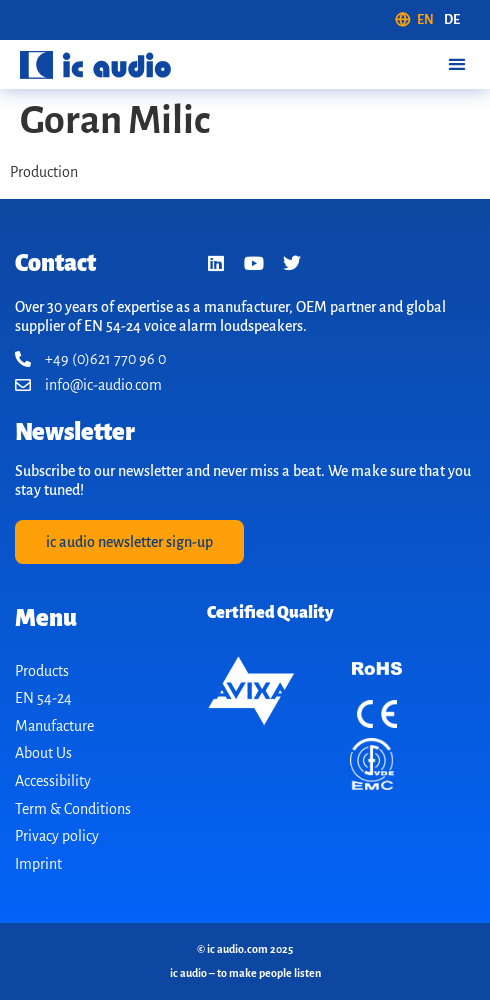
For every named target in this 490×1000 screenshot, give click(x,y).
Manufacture (54, 726)
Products (42, 671)
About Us (43, 753)
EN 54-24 (43, 698)
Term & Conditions (73, 809)
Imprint (38, 864)
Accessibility (53, 781)
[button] (456, 64)
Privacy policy (57, 836)
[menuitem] (414, 20)
